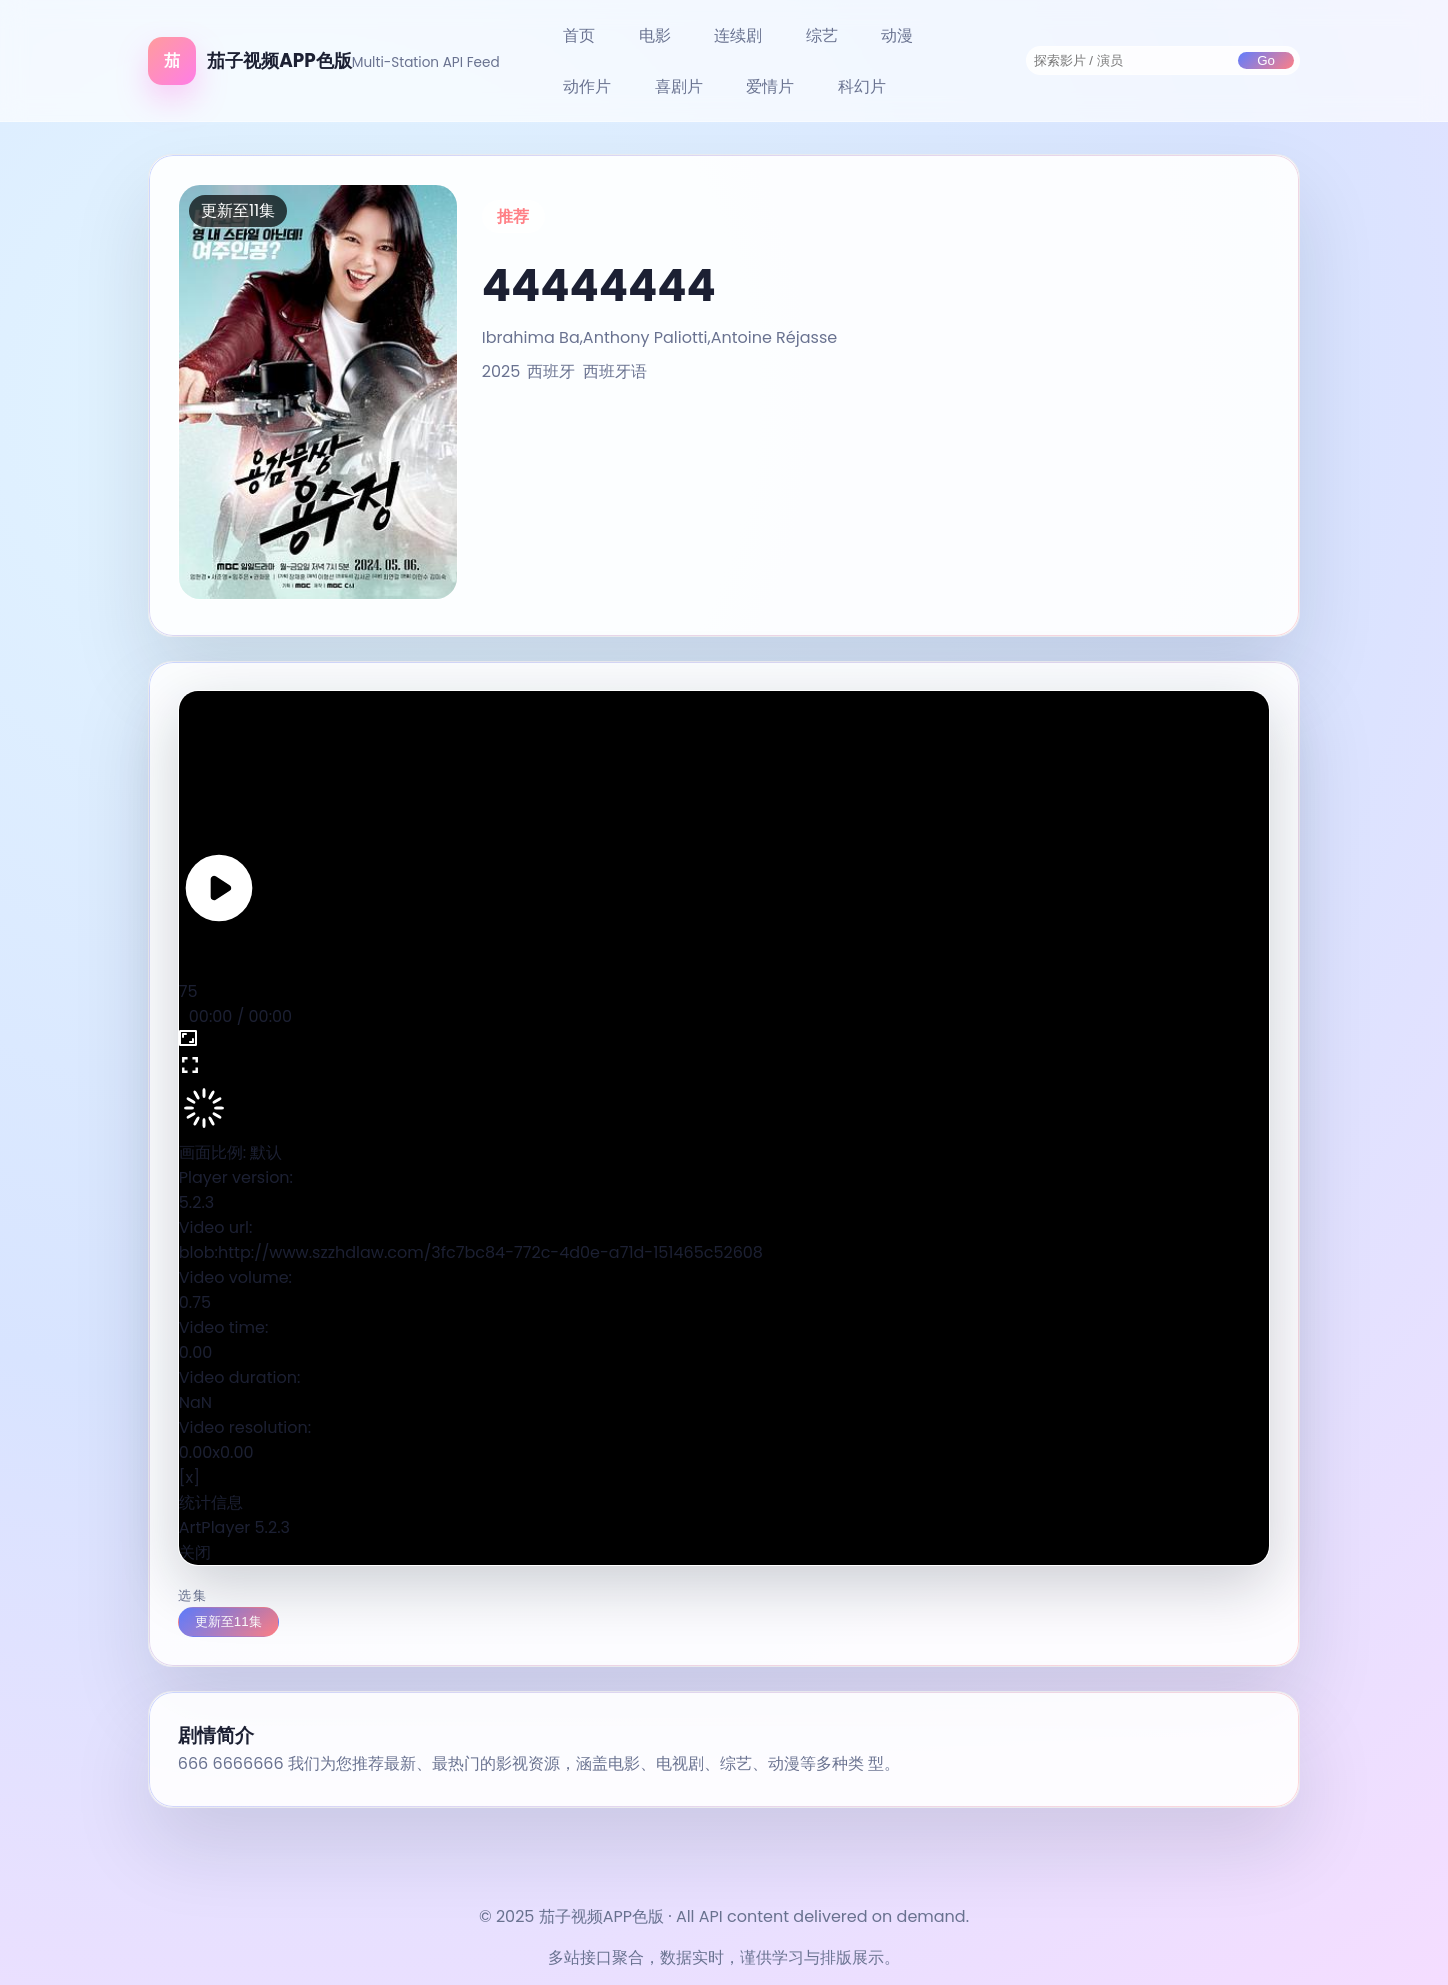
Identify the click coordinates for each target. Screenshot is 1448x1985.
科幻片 (862, 86)
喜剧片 (679, 86)
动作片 (587, 86)
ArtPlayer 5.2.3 (234, 1527)
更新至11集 (228, 1621)
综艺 (822, 35)
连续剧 (738, 35)
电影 (655, 35)
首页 (579, 35)
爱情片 (770, 86)
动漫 (897, 35)
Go (1266, 60)
